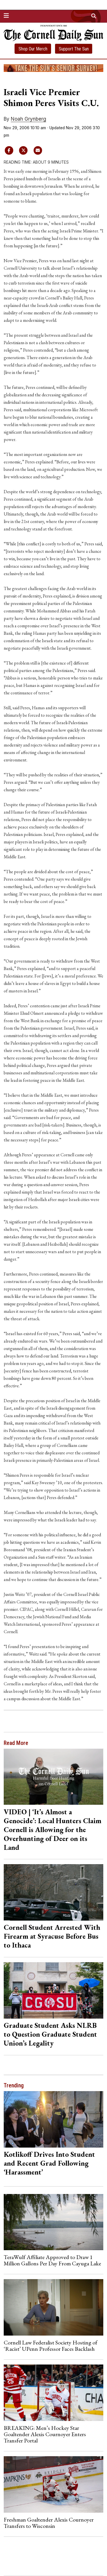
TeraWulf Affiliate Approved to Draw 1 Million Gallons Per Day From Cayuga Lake (52, 2260)
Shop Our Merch (33, 49)
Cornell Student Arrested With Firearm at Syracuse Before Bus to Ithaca (52, 1936)
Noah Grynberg (28, 119)
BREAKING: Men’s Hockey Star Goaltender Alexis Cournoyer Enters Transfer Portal (45, 2434)
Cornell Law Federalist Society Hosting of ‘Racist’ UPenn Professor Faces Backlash (50, 2345)
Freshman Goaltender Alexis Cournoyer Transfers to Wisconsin (49, 2523)
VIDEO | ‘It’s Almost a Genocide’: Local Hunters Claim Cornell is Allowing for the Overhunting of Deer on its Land (52, 1829)
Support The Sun (74, 49)
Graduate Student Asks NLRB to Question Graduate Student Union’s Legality (50, 2034)
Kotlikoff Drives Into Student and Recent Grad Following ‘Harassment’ (49, 2163)
